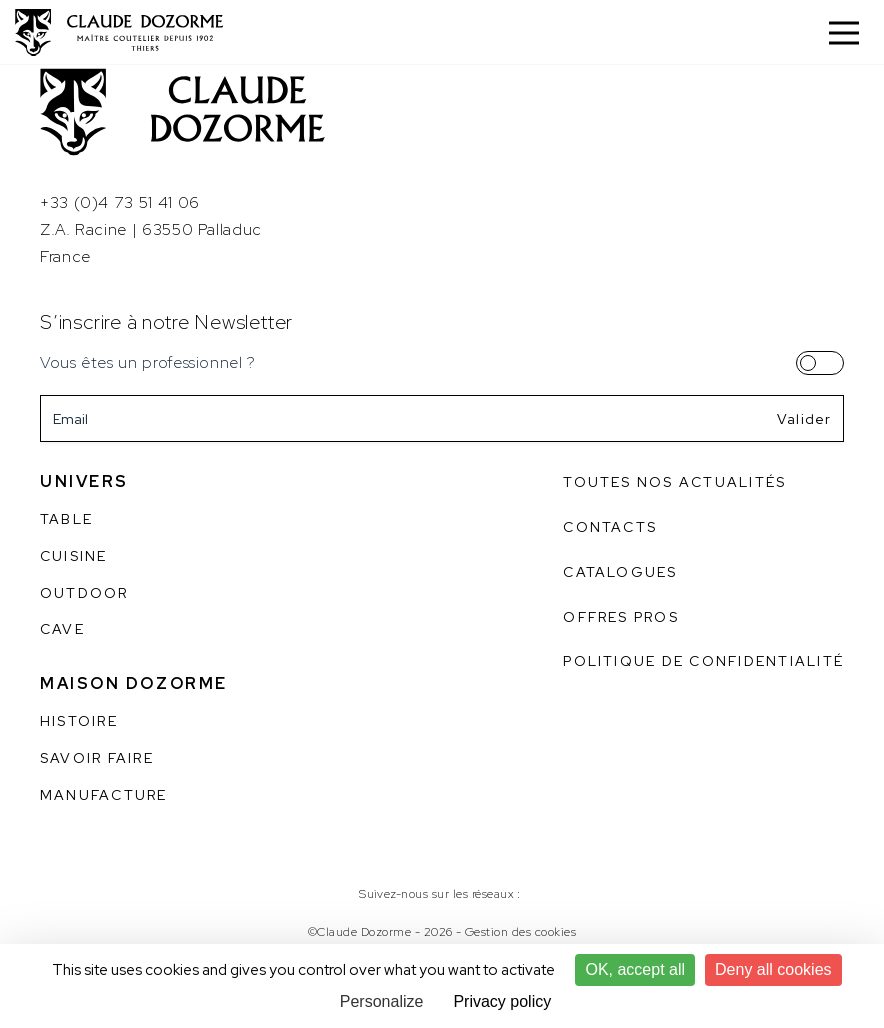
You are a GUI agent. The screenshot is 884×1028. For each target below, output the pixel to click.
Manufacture (104, 795)
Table (66, 519)
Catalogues (620, 572)
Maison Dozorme (134, 683)
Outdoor (84, 593)
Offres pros (621, 617)
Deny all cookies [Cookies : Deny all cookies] (773, 969)
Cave (62, 629)
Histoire (79, 721)
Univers (84, 481)
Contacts (610, 527)
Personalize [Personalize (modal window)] (382, 1001)
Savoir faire (97, 758)
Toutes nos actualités (674, 482)
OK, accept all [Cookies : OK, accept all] (635, 969)
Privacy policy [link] (502, 1001)
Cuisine (74, 556)
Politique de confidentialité (703, 661)
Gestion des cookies (520, 932)
